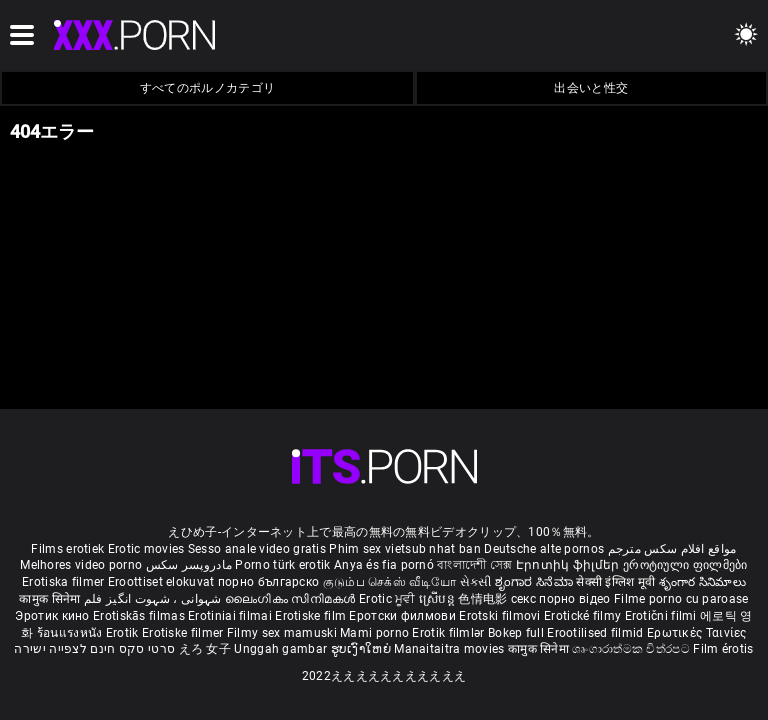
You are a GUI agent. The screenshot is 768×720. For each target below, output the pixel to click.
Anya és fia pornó (384, 565)
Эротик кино (54, 616)
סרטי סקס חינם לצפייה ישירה (94, 649)
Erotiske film (312, 616)
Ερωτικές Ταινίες (697, 633)
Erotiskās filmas (140, 616)
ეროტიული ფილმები (685, 565)
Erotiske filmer (184, 633)
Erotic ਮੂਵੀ (389, 599)
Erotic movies (148, 549)
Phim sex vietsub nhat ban (405, 549)
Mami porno (374, 633)
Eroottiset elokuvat (163, 582)
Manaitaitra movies (451, 649)
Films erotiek (67, 549)
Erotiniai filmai (231, 616)
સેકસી (476, 582)
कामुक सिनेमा (51, 599)
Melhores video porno (81, 565)
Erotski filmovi (501, 616)
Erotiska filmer (65, 582)
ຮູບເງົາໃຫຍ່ (363, 649)
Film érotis (723, 649)
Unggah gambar (282, 649)
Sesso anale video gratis (257, 549)
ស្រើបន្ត (438, 599)
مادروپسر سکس (189, 565)
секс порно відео (561, 599)
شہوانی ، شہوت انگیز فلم (154, 599)
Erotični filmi (663, 616)
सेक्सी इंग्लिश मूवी (615, 582)
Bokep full (516, 633)
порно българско (269, 582)
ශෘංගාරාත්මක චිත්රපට (632, 649)
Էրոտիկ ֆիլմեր (569, 565)
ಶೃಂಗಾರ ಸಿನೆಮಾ (535, 582)
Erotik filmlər (450, 633)
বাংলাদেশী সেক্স (474, 565)
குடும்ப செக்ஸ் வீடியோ (390, 582)
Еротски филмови (404, 616)
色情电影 (484, 599)
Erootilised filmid (597, 633)
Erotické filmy (584, 616)
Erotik (124, 633)
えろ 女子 (205, 649)
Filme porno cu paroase (681, 599)
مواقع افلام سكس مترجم (672, 549)
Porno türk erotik (282, 565)
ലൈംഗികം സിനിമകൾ (292, 599)
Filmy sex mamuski (282, 633)
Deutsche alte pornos (544, 549)
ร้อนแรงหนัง (71, 633)
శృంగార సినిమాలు (702, 582)
